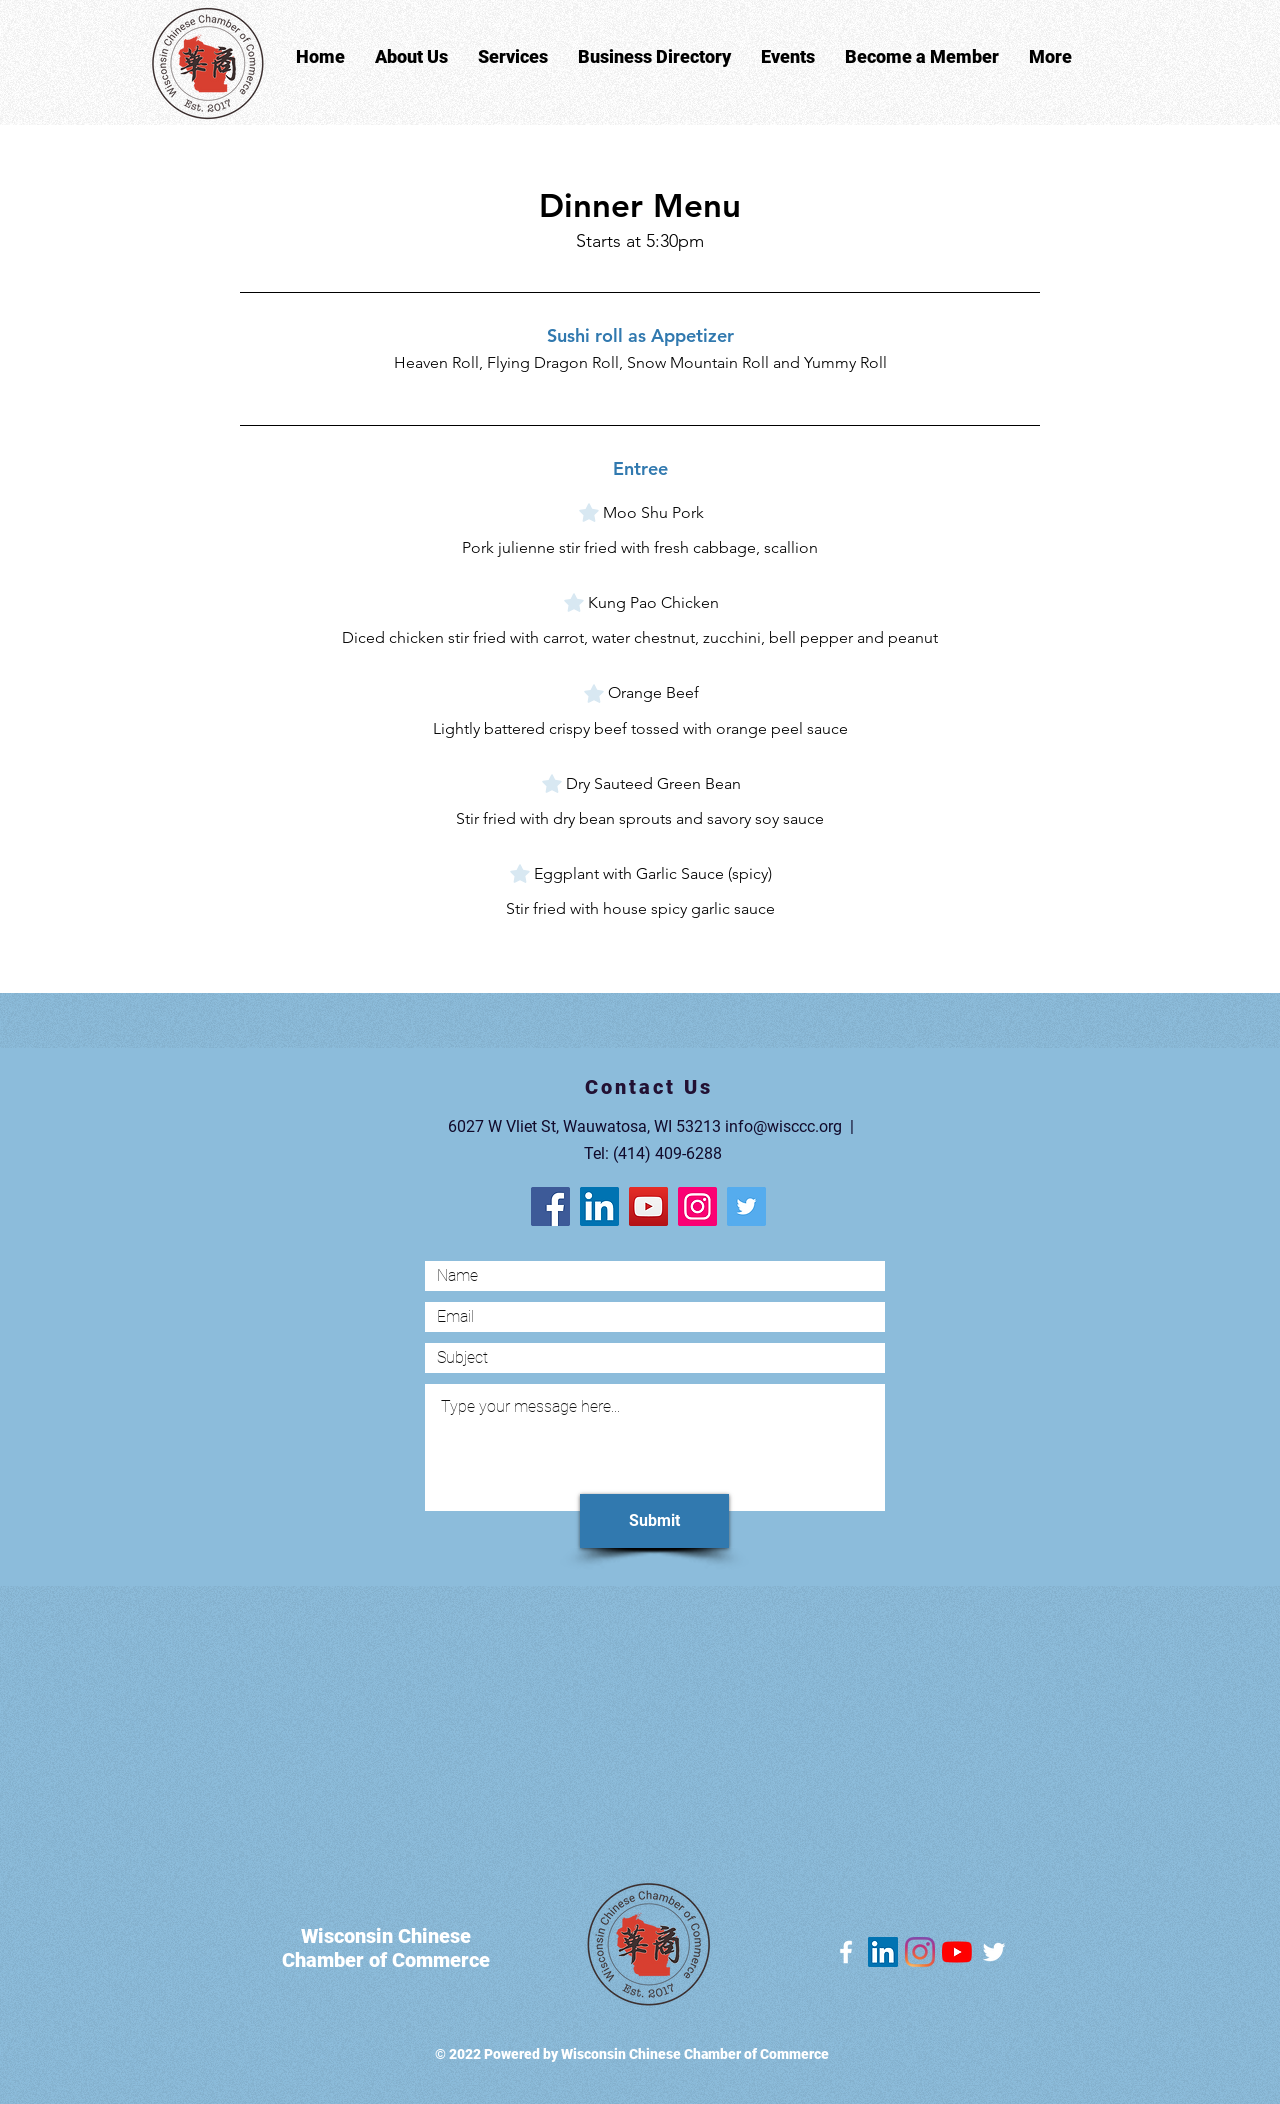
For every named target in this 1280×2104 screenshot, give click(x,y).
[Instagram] (697, 1206)
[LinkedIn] (599, 1206)
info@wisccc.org (783, 1126)
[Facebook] (550, 1206)
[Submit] (654, 1521)
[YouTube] (648, 1206)
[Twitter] (746, 1206)
